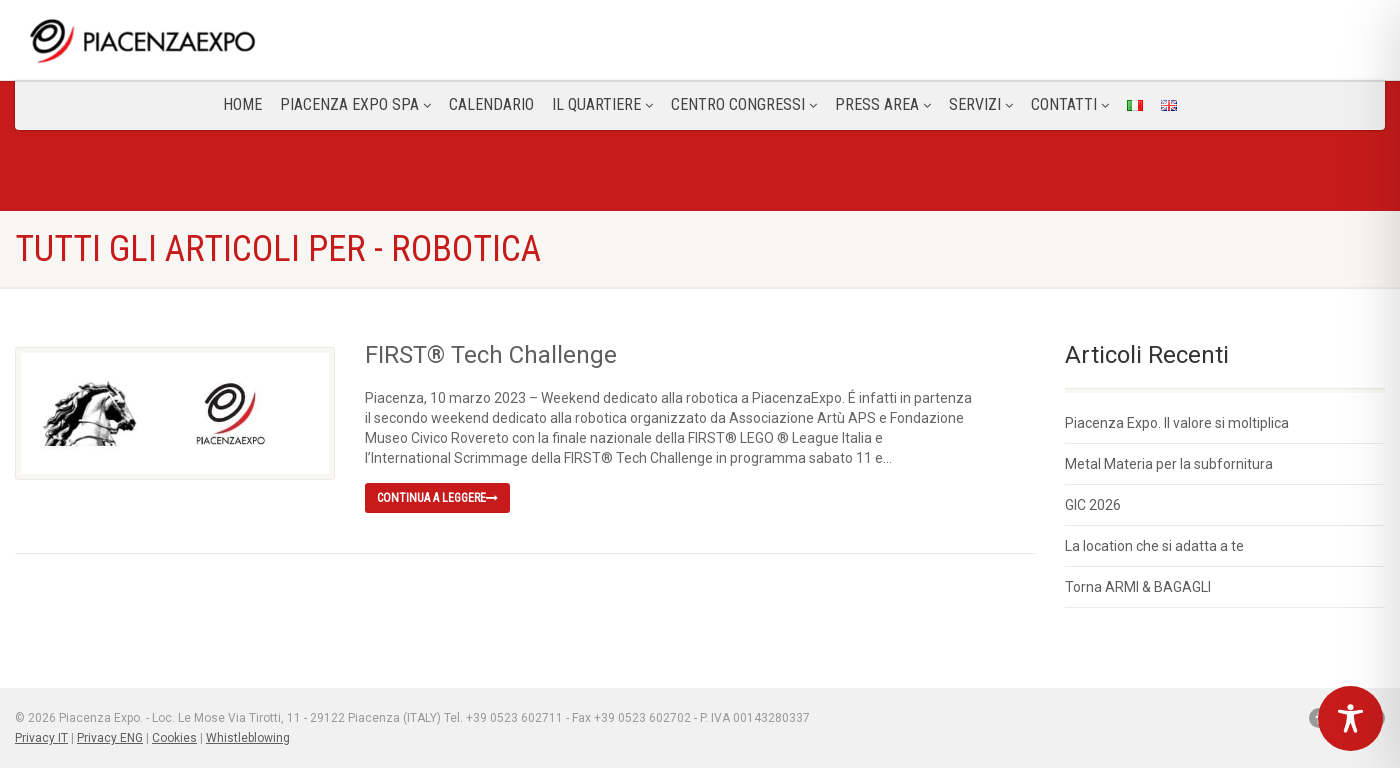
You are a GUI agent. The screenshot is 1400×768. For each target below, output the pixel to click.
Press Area (883, 104)
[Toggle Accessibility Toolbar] (1350, 718)
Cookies (174, 738)
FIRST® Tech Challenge (491, 355)
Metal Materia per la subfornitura (1169, 464)
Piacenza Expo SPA (355, 104)
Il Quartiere (602, 104)
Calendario (491, 104)
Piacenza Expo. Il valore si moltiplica (1177, 423)
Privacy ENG (110, 738)
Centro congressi (744, 104)
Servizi (981, 104)
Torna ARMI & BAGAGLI (1138, 587)
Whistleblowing (248, 738)
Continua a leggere (437, 498)
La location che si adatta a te (1154, 546)
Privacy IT (41, 738)
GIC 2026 (1093, 505)
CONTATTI (1070, 104)
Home (242, 104)
